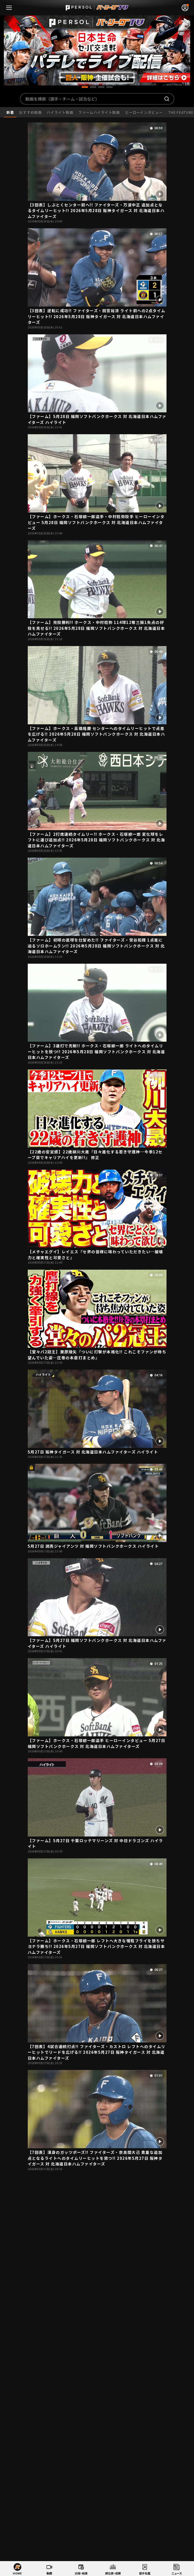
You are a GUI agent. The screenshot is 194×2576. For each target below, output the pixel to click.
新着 (10, 112)
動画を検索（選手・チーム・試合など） (62, 99)
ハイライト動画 (60, 112)
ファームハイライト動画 (99, 112)
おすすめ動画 (30, 112)
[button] (85, 87)
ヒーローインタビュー (144, 112)
